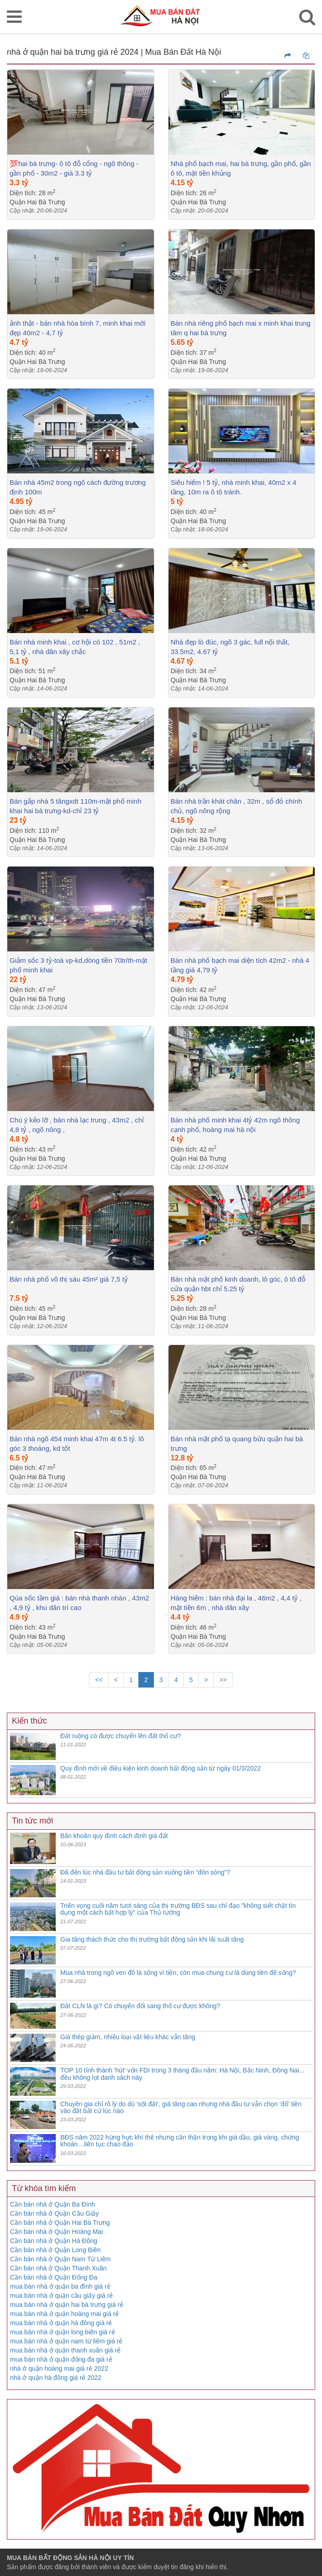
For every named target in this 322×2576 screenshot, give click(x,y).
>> (223, 1679)
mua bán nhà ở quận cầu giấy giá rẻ (61, 2295)
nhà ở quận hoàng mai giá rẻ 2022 (59, 2368)
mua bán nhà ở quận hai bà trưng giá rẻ (66, 2304)
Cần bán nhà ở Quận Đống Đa (53, 2277)
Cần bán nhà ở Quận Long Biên (55, 2250)
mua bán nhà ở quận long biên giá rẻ (62, 2332)
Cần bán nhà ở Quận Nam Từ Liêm (60, 2259)
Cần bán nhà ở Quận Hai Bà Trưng (60, 2222)
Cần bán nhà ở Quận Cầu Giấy (54, 2213)
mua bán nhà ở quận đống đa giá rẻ (61, 2359)
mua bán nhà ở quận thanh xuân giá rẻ (65, 2350)
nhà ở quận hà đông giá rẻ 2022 (55, 2377)
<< (98, 1679)
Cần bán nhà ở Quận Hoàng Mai (56, 2231)
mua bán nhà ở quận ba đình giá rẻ (60, 2286)
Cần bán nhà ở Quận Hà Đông (53, 2240)
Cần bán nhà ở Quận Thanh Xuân (58, 2268)
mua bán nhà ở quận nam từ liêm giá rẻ (66, 2341)
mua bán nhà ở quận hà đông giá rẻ (61, 2323)
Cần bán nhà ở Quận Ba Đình (52, 2204)
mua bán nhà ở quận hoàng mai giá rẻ (64, 2313)
